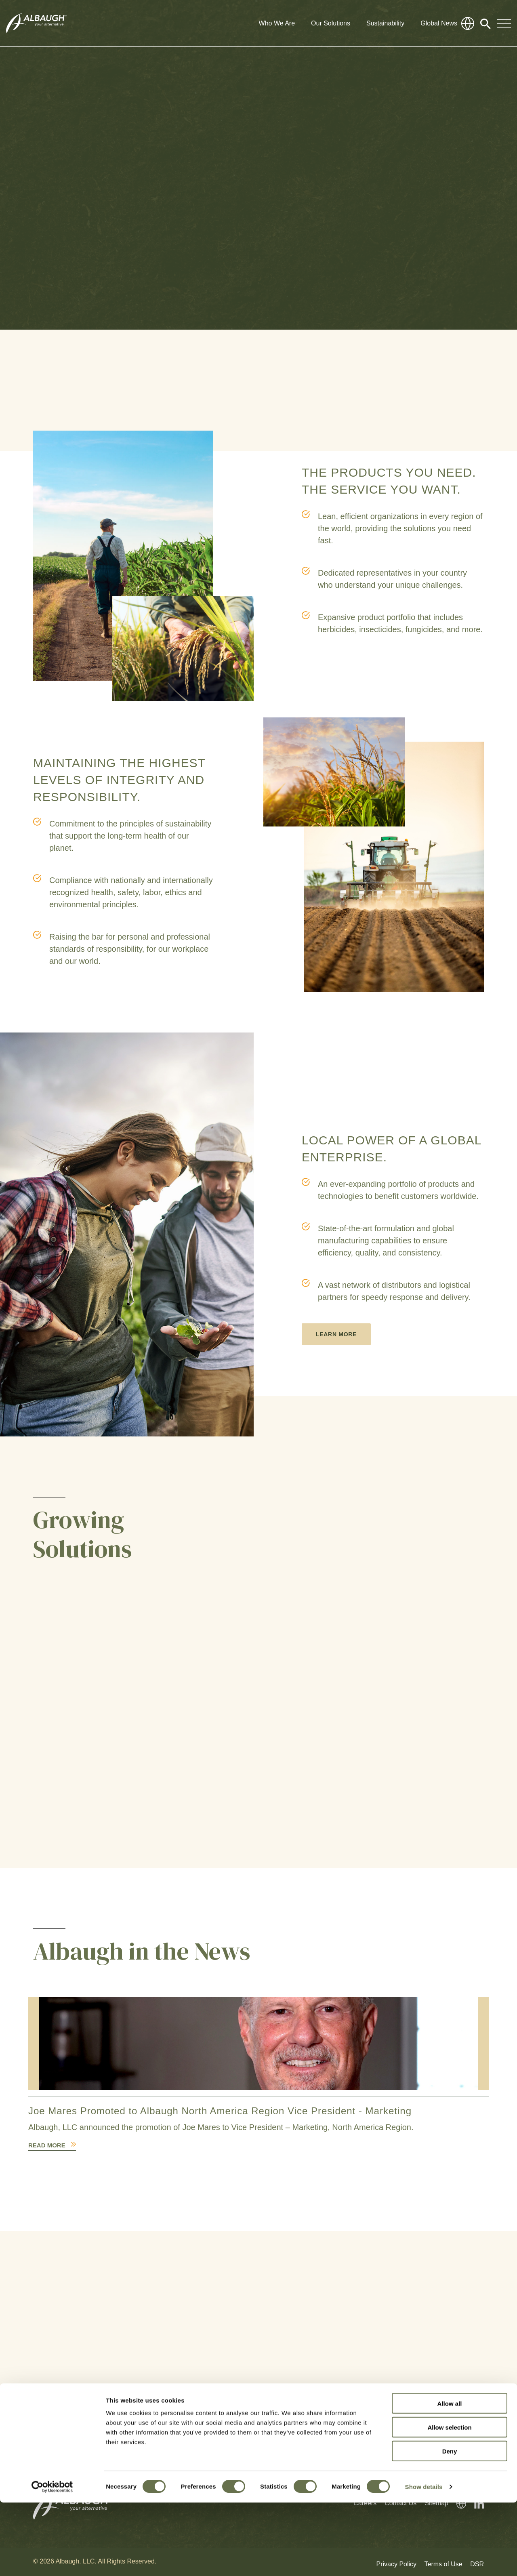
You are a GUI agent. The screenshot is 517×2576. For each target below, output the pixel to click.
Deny (449, 2524)
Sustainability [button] (385, 23)
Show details (424, 2560)
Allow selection (449, 2500)
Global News (438, 23)
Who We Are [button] (277, 23)
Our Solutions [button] (330, 23)
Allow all (449, 2476)
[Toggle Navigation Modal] (504, 23)
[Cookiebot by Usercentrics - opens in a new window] (52, 2560)
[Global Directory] (467, 23)
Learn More (336, 1334)
